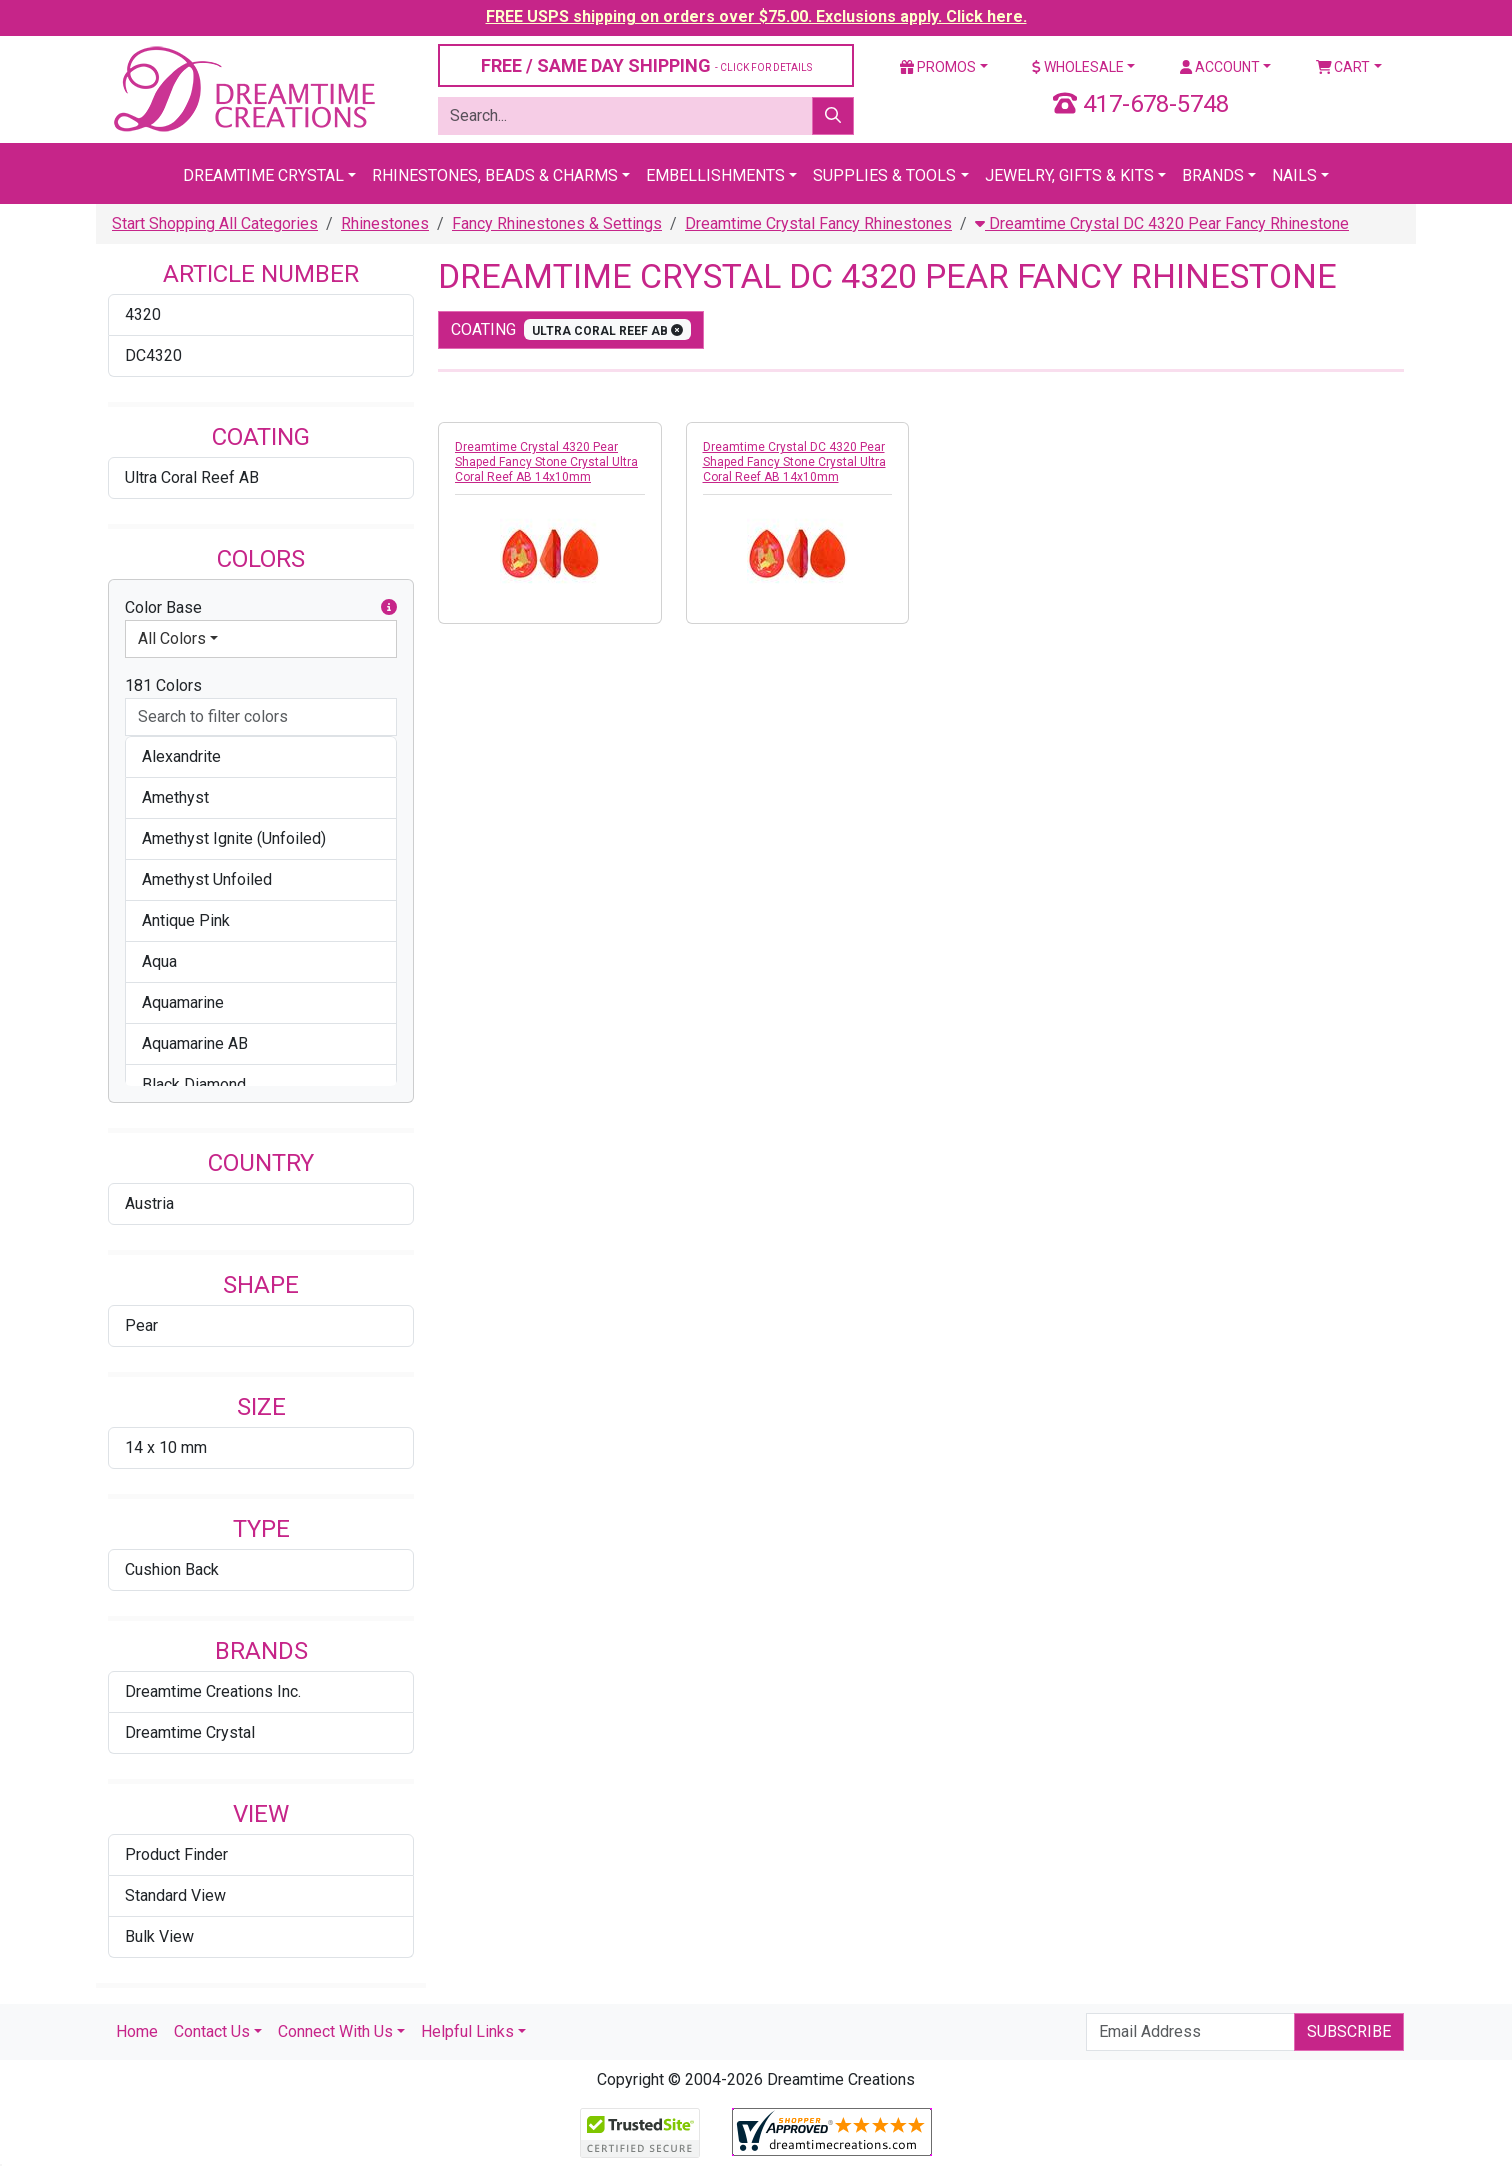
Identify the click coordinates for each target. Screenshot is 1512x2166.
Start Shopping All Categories (215, 223)
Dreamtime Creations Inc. (213, 1691)
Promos (938, 67)
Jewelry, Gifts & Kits (1069, 175)
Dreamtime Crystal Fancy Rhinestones (818, 223)
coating (571, 329)
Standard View (175, 1895)
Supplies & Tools (884, 175)
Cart (1343, 67)
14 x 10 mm (166, 1447)
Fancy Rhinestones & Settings (557, 223)
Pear (141, 1325)
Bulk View (159, 1936)
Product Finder (176, 1854)
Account (1220, 67)
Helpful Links (467, 2031)
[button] (389, 608)
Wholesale (1078, 67)
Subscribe (1349, 2031)
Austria (149, 1203)
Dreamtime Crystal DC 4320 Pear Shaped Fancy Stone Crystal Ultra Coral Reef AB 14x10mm (794, 462)
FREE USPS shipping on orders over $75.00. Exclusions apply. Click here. (756, 16)
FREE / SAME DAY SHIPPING (646, 65)
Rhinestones (385, 223)
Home (137, 2031)
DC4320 (153, 355)
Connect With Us (335, 2031)
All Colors (172, 638)
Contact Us (212, 2031)
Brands (1213, 175)
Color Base (261, 608)
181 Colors (163, 685)
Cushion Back (172, 1569)
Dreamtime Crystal (263, 175)
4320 (143, 314)
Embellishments (715, 175)
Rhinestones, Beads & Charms (495, 175)
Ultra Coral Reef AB (192, 477)
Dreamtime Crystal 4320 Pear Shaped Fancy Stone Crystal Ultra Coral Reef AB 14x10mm (546, 462)
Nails (1294, 175)
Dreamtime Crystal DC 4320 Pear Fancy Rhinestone (1162, 223)
